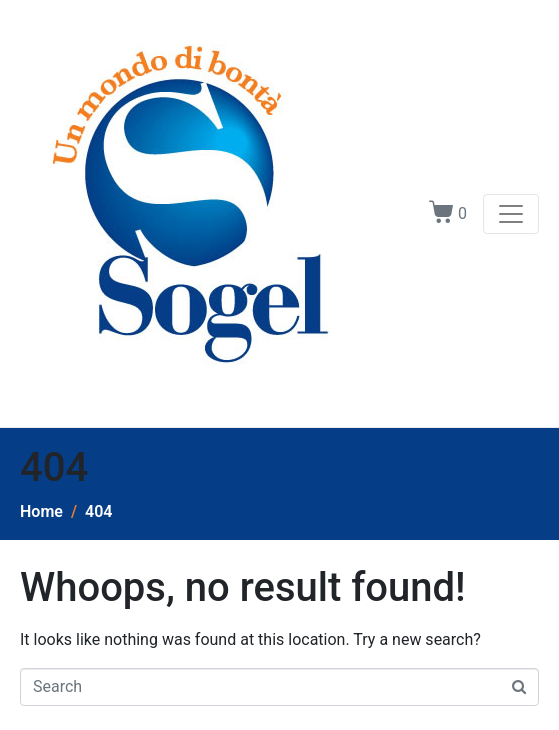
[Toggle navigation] (511, 214)
